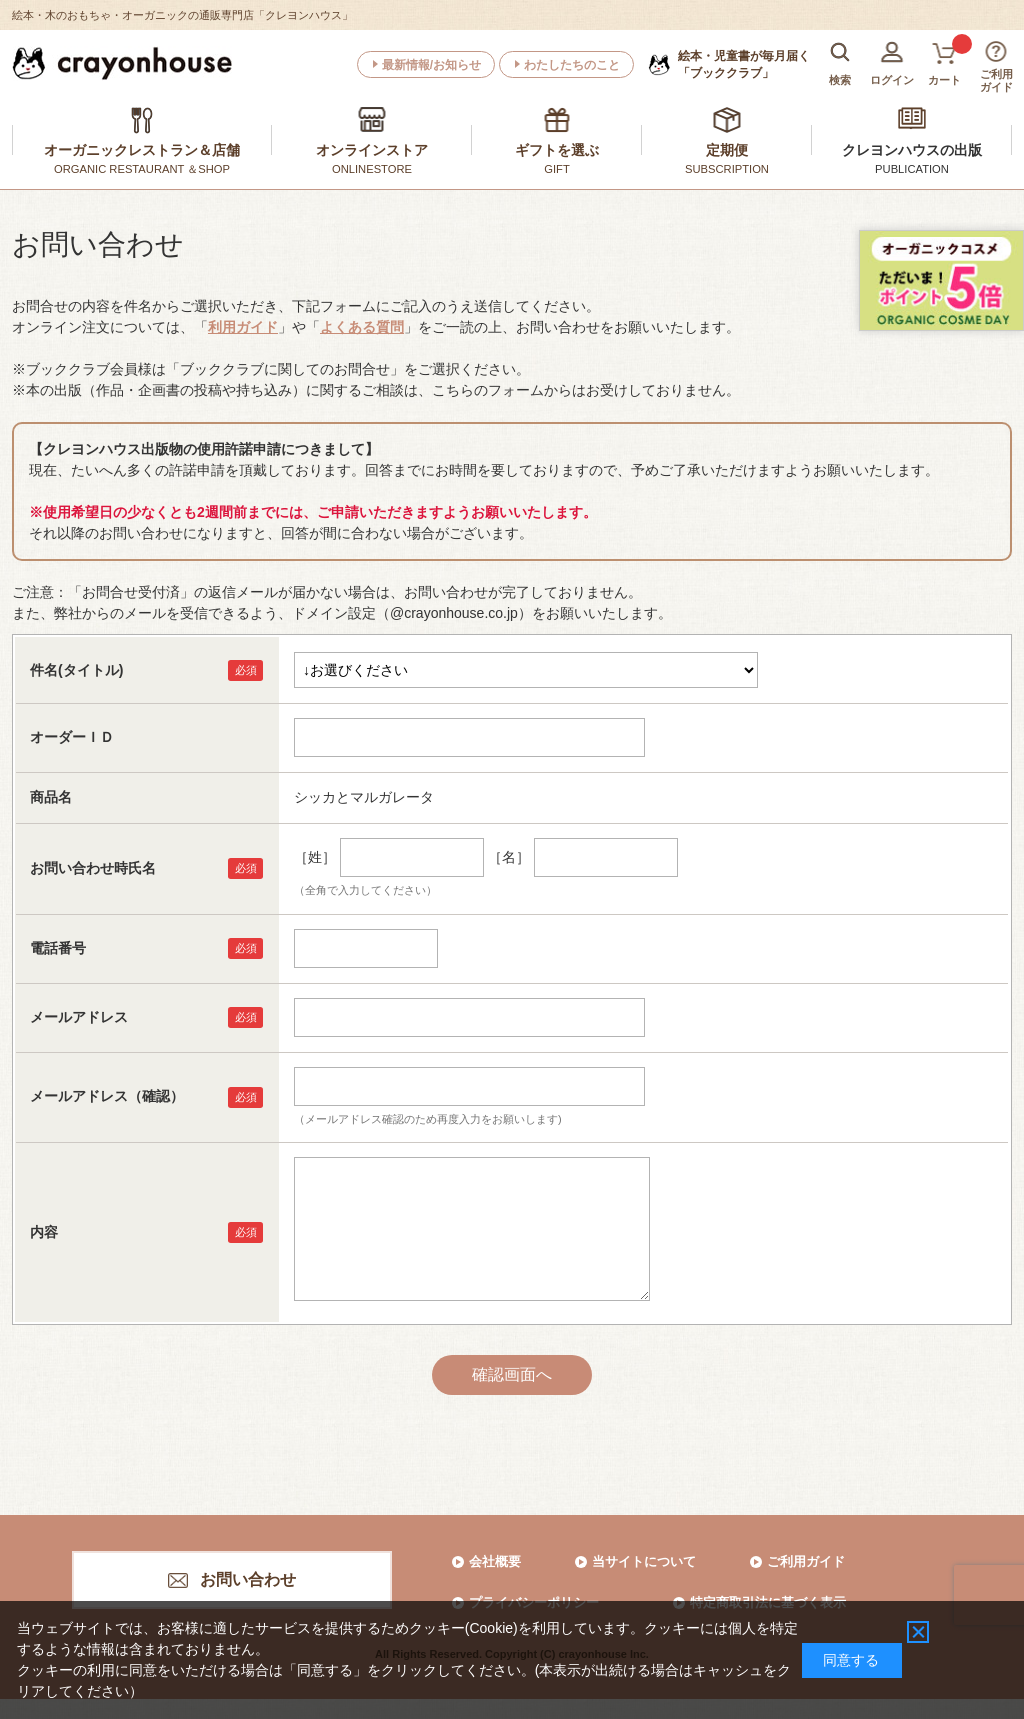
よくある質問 (362, 327)
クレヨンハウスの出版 (912, 150)
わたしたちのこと (572, 65)
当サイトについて (644, 1561)
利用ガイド (243, 327)
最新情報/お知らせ (431, 65)
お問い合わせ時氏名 (93, 868)
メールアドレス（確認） (107, 1096)
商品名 (51, 797)
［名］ (509, 857)
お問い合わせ (248, 1579)
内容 (44, 1232)
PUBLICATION (912, 169)
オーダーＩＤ (72, 737)
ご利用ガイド (806, 1561)
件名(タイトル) (76, 670)
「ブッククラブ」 (744, 64)
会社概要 (495, 1561)
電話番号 (58, 948)
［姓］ (315, 857)
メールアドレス (79, 1017)
